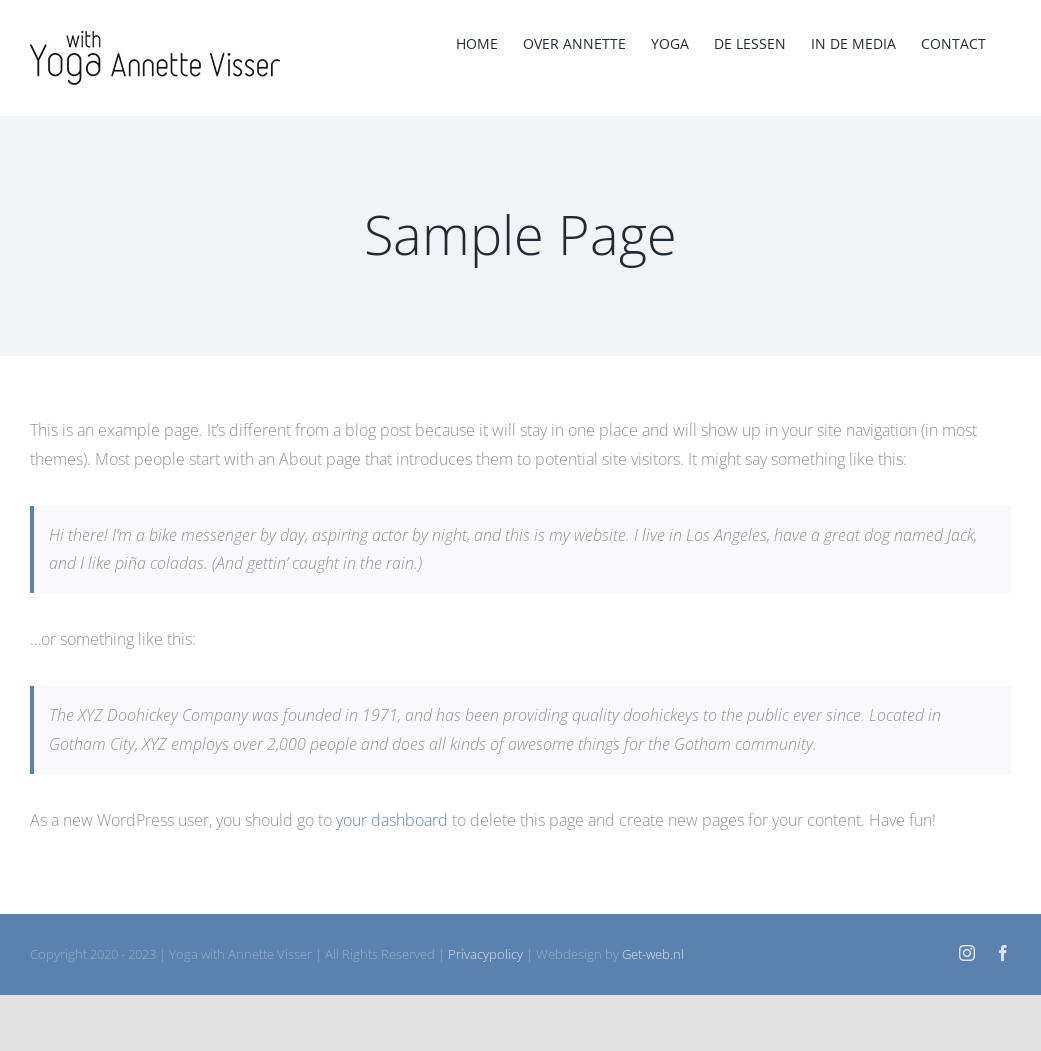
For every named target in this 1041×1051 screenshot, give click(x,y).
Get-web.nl (653, 954)
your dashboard (392, 820)
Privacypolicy (485, 954)
